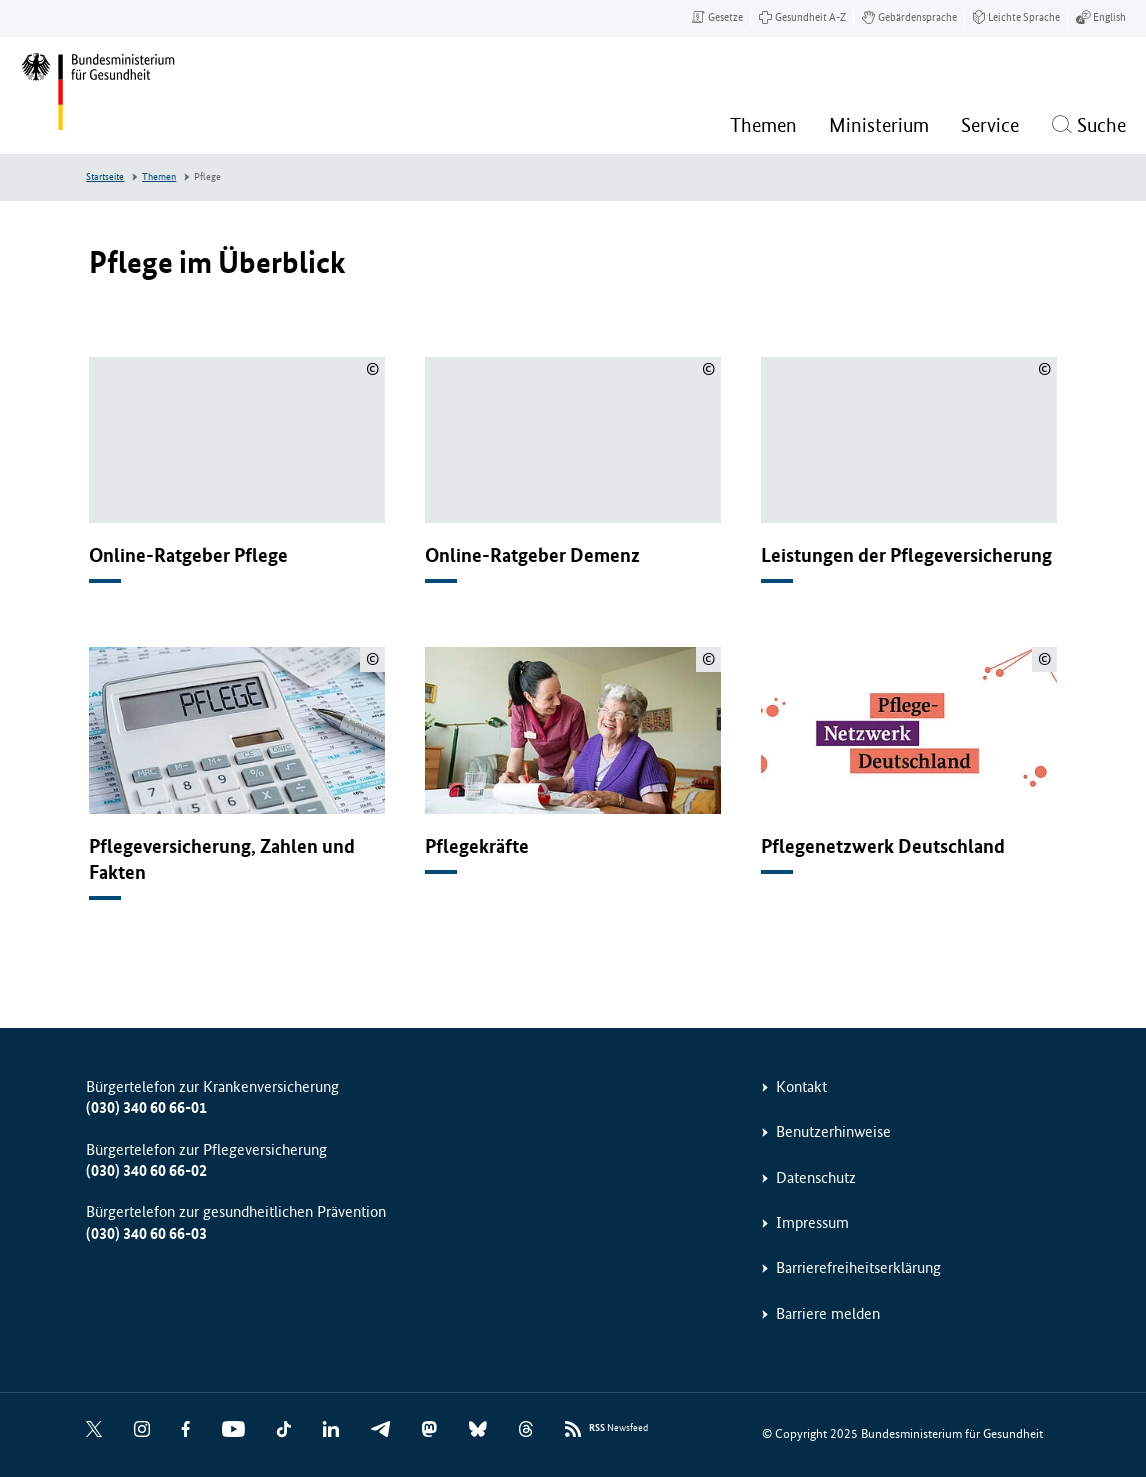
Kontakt (801, 1086)
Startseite (105, 177)
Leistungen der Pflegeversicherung (906, 555)
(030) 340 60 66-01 (146, 1107)
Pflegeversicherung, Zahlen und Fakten (222, 859)
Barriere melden (828, 1313)
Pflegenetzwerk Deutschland (883, 846)
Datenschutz (816, 1177)
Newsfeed (618, 1428)
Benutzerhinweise (833, 1131)
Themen (159, 177)
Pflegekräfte (477, 846)
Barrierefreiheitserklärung (858, 1267)
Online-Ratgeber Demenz (532, 555)
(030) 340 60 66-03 (146, 1233)
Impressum (812, 1222)
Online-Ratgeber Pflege (188, 555)
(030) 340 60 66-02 (146, 1170)
